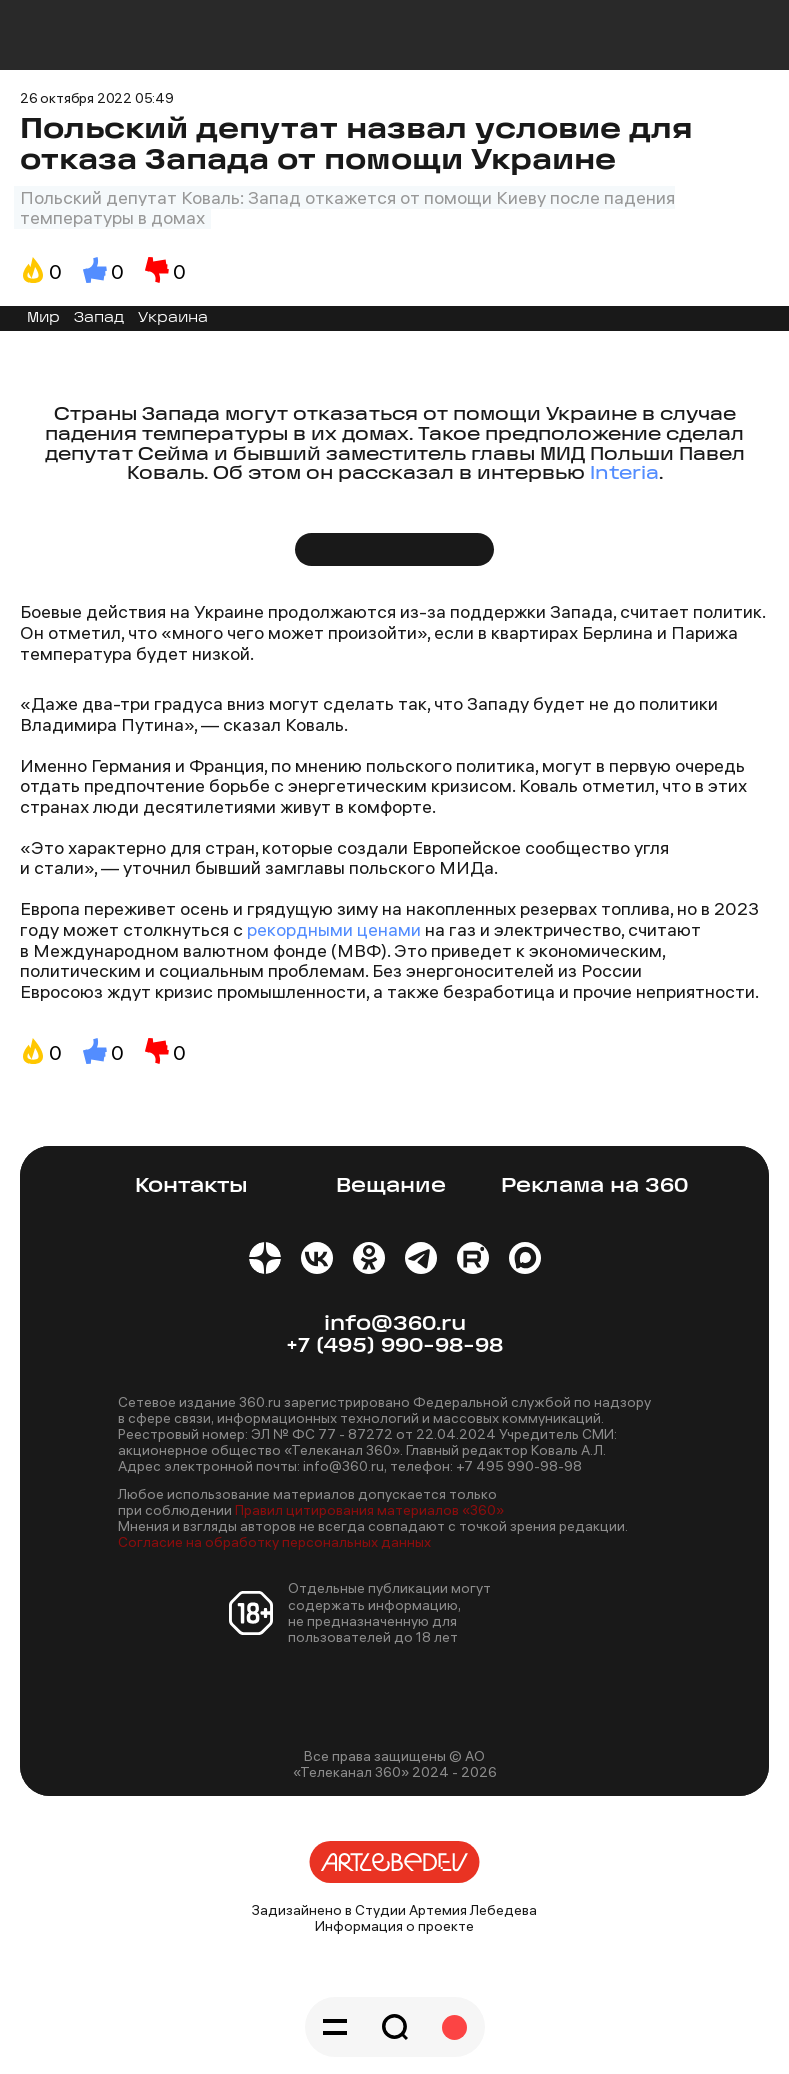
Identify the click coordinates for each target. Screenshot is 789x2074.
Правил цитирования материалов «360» (369, 1510)
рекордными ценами (336, 929)
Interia (624, 474)
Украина (173, 318)
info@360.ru (395, 1324)
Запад (99, 318)
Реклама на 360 (594, 1186)
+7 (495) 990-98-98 (394, 1346)
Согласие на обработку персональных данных (274, 1542)
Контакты (191, 1186)
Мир (43, 318)
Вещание (391, 1186)
